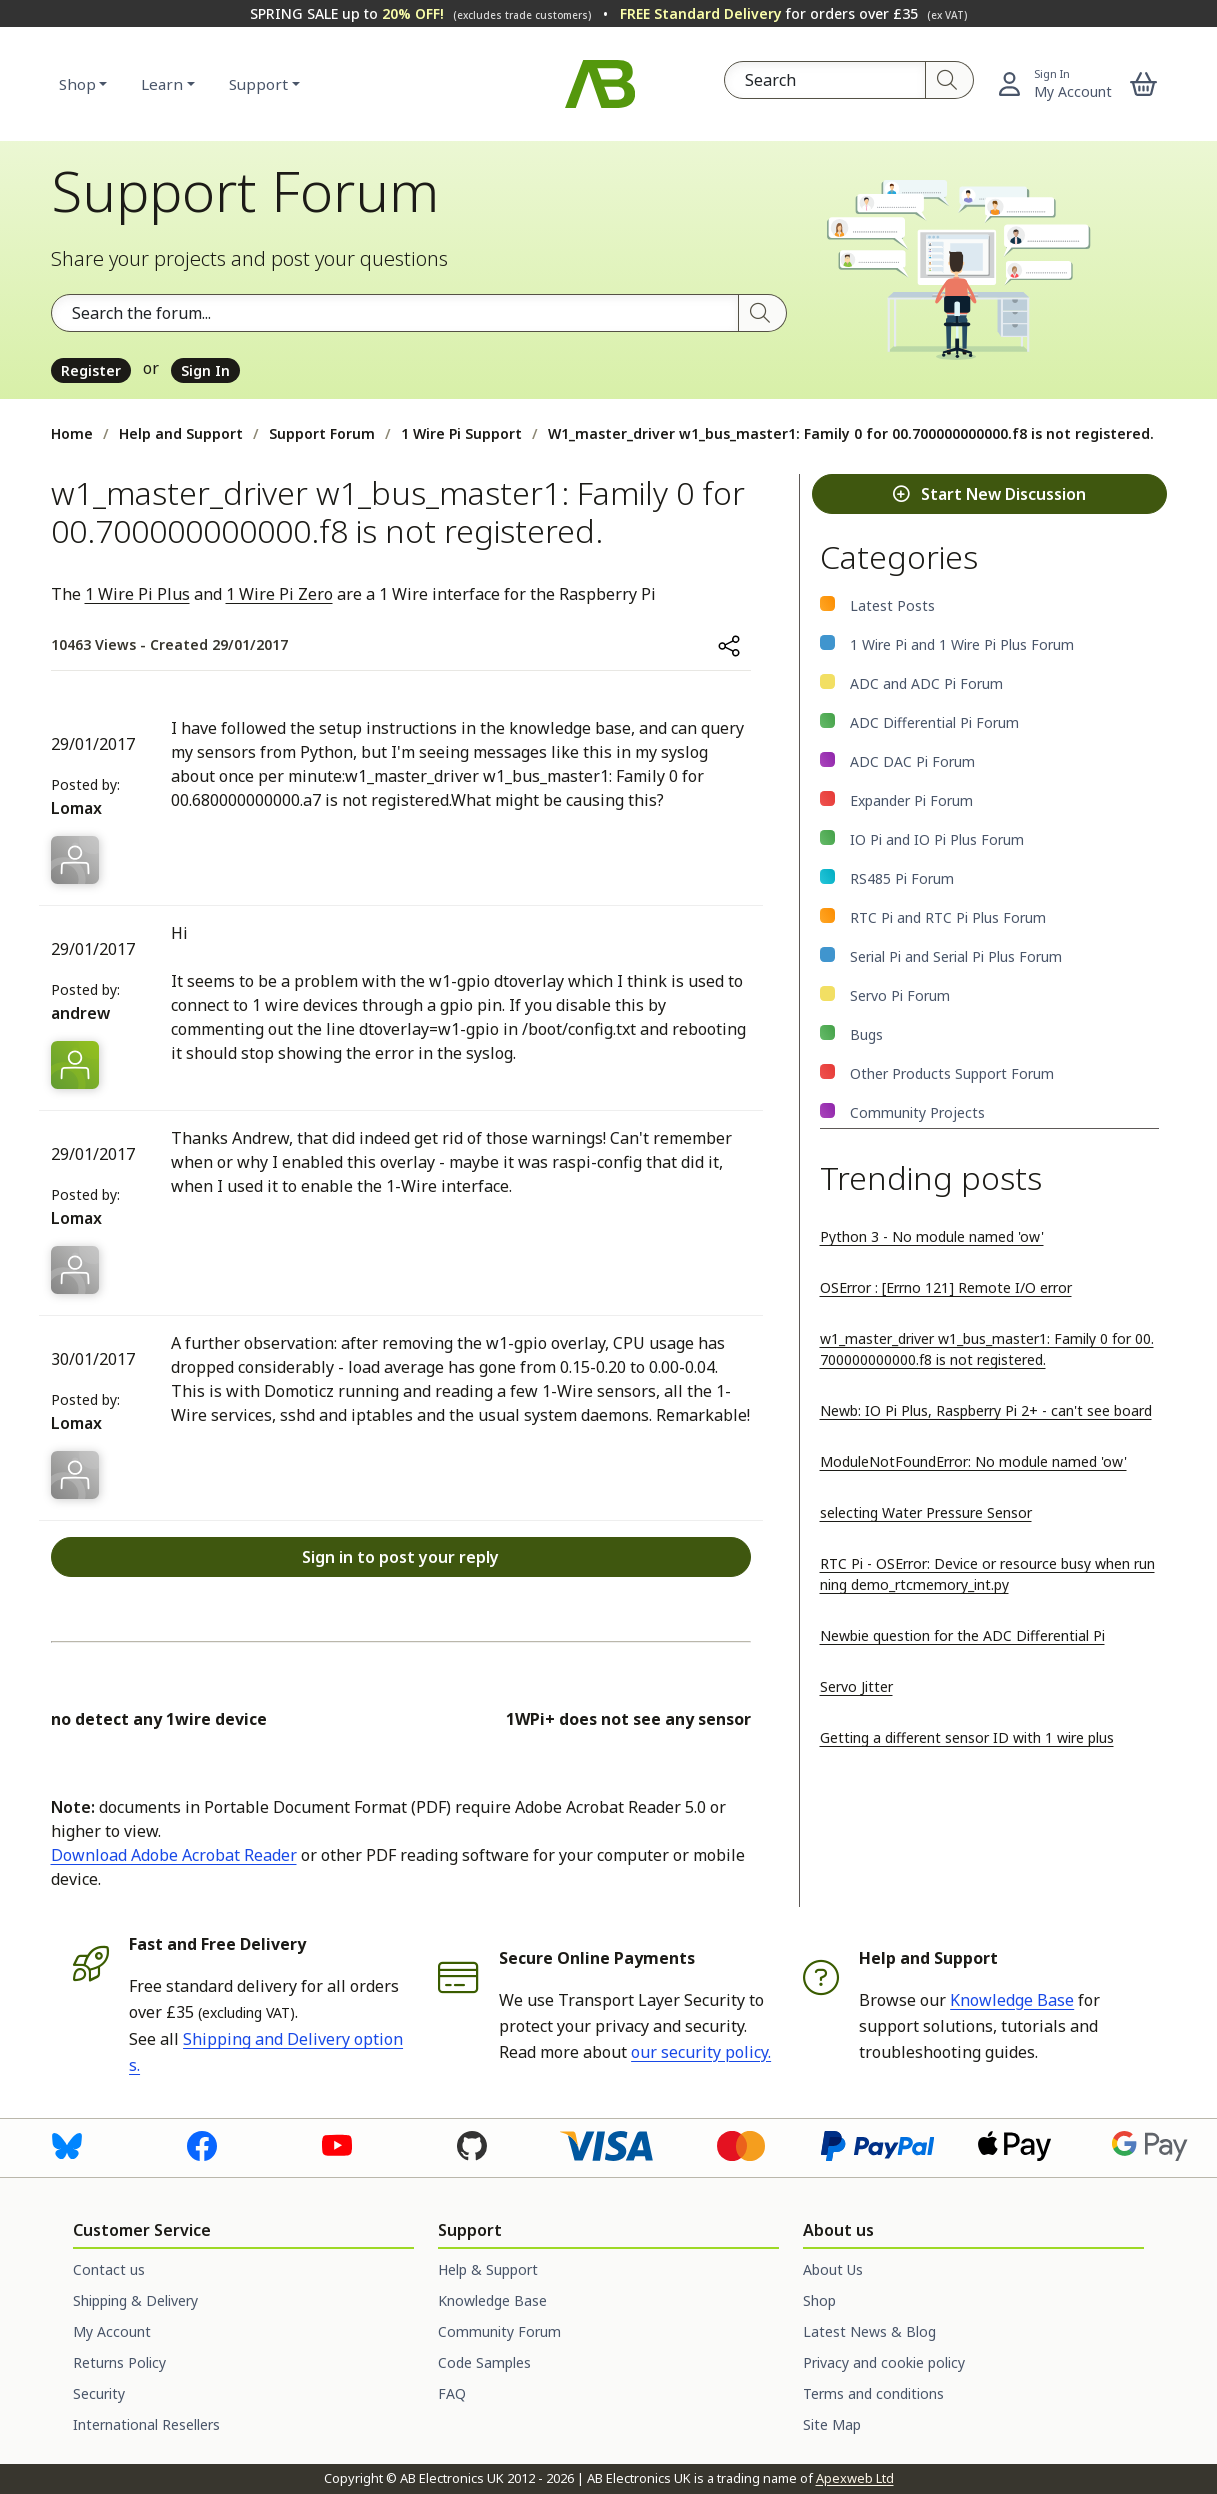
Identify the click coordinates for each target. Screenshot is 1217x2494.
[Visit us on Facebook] (202, 2145)
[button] (1143, 84)
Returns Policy (119, 2362)
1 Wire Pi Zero (279, 594)
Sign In (205, 370)
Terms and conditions (873, 2393)
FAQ (452, 2393)
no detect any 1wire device (159, 1719)
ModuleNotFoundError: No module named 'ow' (973, 1461)
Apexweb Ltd (855, 2478)
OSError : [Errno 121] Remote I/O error (946, 1287)
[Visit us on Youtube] (337, 2145)
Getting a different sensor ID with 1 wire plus (967, 1737)
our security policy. (701, 2052)
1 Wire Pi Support (461, 433)
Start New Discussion (989, 494)
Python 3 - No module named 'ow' (932, 1236)
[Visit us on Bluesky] (67, 2145)
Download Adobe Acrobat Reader (174, 1855)
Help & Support (488, 2269)
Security (99, 2393)
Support (258, 84)
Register (91, 370)
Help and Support (181, 433)
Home (72, 433)
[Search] (949, 80)
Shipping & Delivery (135, 2300)
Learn (162, 84)
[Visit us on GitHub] (472, 2145)
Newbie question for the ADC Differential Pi (962, 1635)
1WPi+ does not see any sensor (628, 1719)
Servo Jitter (856, 1686)
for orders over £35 (793, 13)
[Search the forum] (395, 313)
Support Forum (322, 433)
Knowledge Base (1012, 2000)
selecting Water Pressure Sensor (926, 1512)
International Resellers (146, 2424)
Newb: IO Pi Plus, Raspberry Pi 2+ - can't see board (986, 1410)
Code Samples (484, 2362)
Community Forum (499, 2331)
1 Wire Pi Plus (137, 594)
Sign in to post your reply (400, 1557)
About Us (833, 2269)
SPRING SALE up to (420, 13)
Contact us (109, 2269)
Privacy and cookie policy (884, 2362)
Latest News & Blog (869, 2331)
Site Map (832, 2424)
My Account (112, 2331)
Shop (77, 84)
